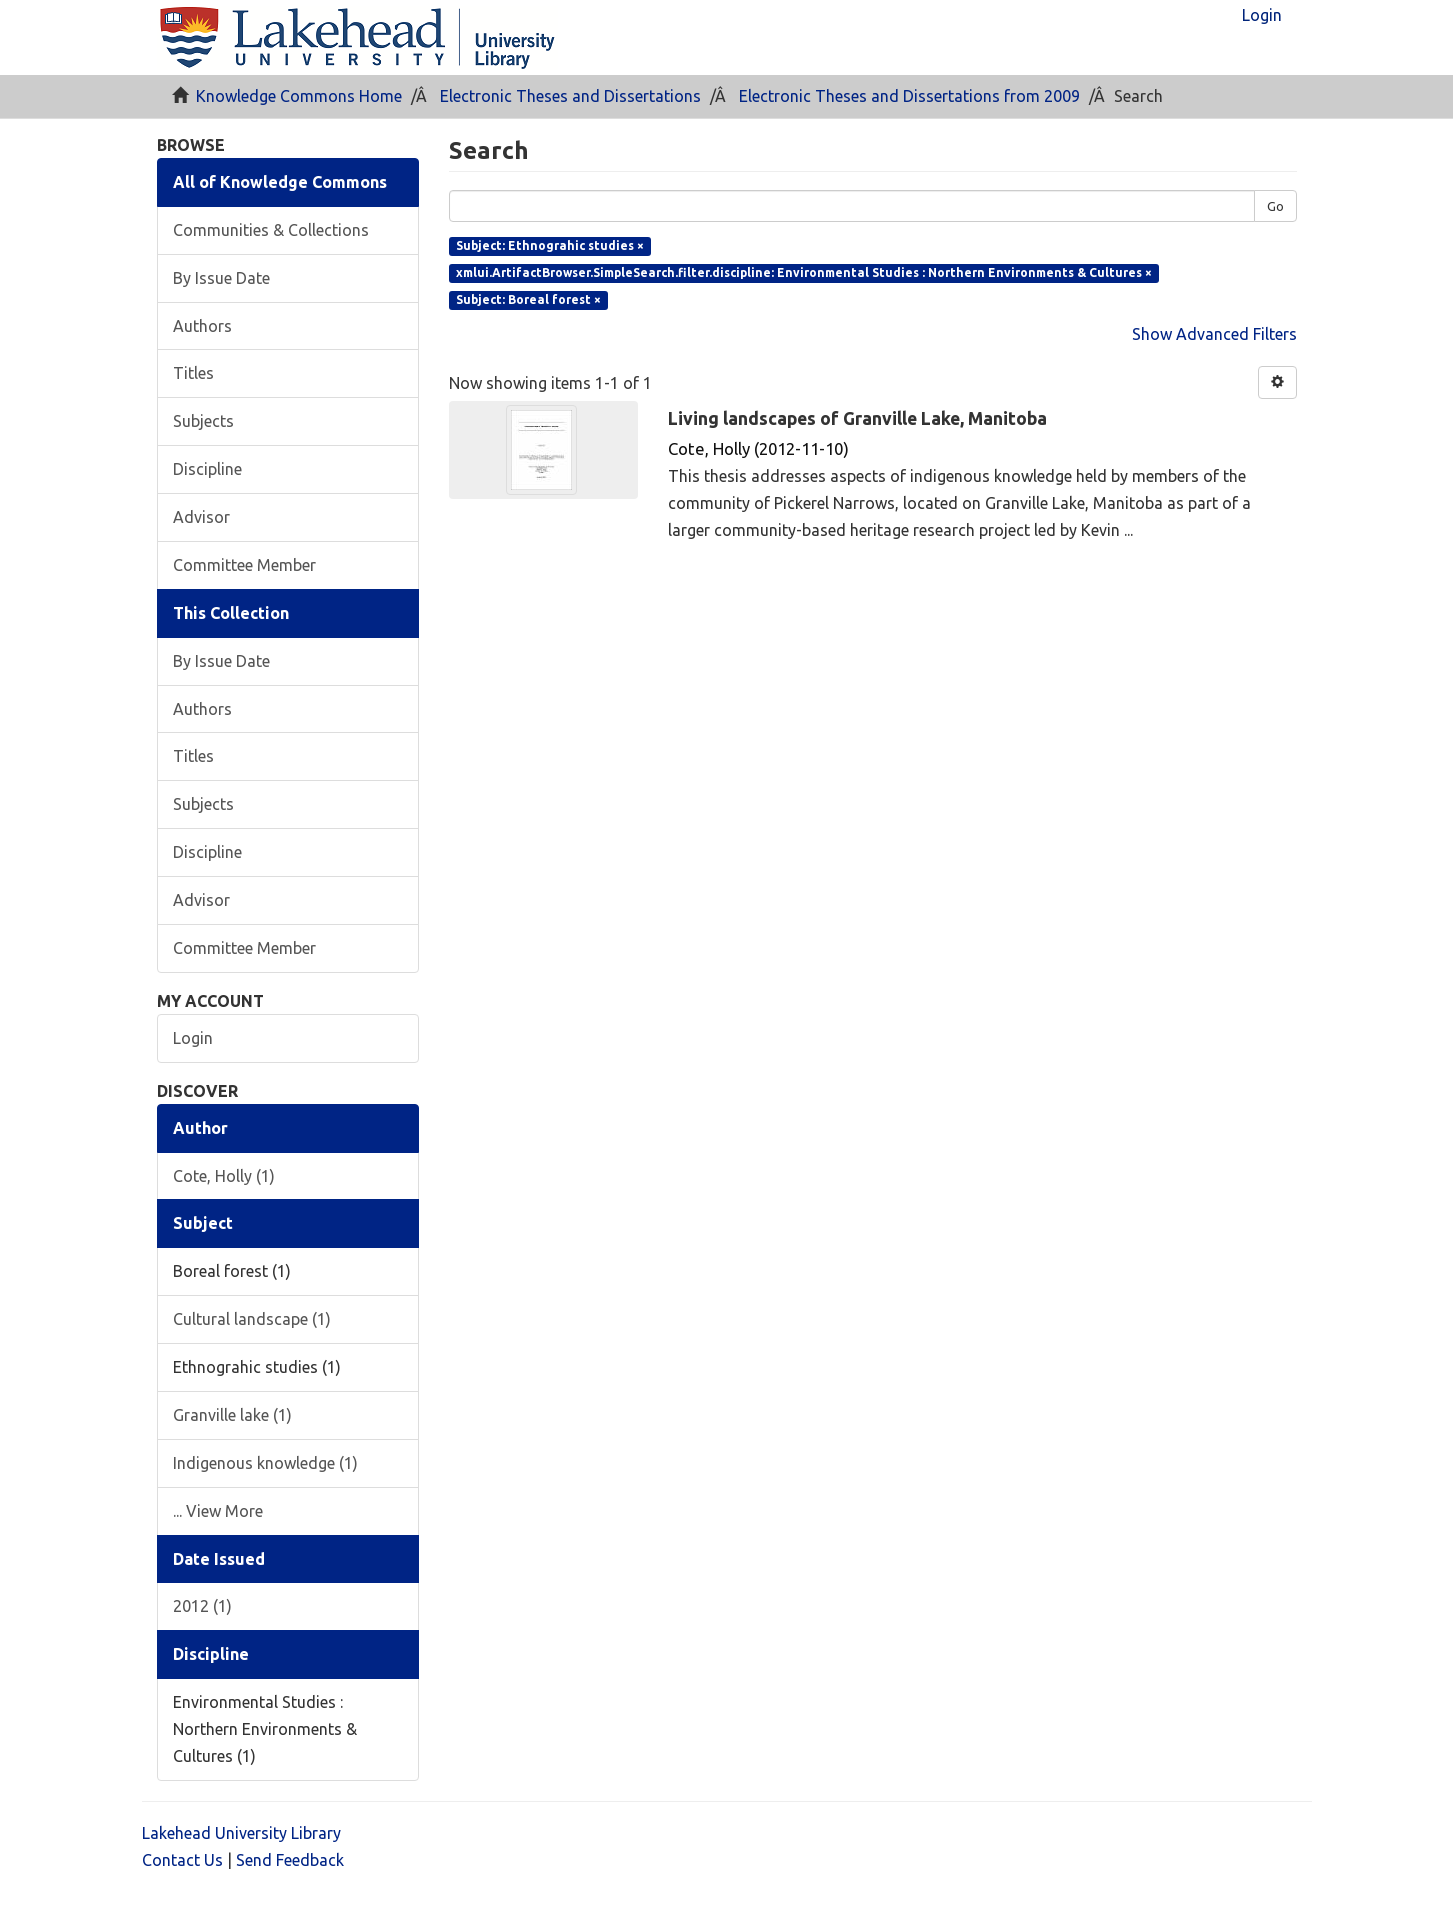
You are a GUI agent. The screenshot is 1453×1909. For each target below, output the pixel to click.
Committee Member (244, 565)
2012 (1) (202, 1606)
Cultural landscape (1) (252, 1319)
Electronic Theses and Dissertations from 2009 (909, 96)
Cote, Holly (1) (224, 1176)
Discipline (207, 469)
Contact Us (182, 1860)
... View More (218, 1511)
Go (1275, 206)
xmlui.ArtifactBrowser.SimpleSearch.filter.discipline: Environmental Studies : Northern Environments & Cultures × (804, 272)
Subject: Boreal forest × (528, 299)
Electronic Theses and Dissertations (570, 96)
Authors (202, 326)
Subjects (203, 421)
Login (193, 1038)
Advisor (201, 517)
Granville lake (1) (232, 1415)
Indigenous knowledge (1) (265, 1463)
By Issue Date (221, 278)
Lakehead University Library (241, 1833)
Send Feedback (290, 1860)
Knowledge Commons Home (299, 96)
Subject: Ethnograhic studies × (550, 245)
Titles (193, 373)
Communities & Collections (271, 230)
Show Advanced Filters (1214, 334)
